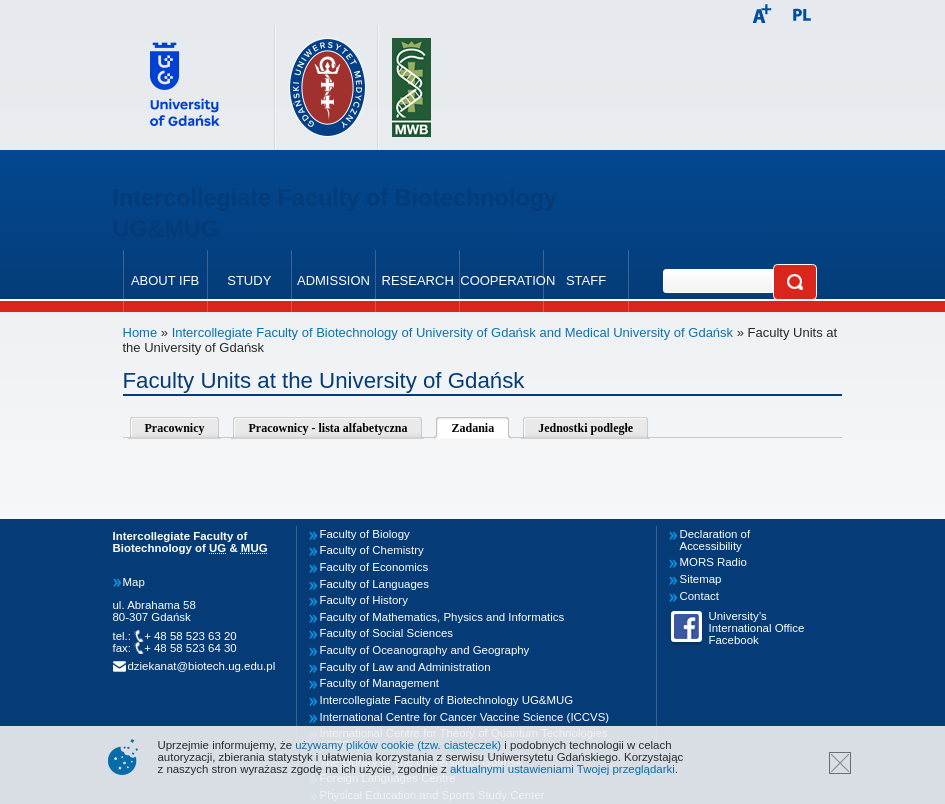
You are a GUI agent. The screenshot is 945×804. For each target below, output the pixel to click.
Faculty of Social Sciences (387, 633)
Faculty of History (364, 600)
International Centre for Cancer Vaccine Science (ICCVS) (465, 717)
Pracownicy (175, 428)
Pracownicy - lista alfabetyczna (327, 428)
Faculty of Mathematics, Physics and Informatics (442, 617)
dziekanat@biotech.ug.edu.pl (202, 666)
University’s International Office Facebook (757, 628)
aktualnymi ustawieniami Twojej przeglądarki (562, 769)
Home (140, 332)
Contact (699, 596)
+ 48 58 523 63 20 (190, 636)
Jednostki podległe (585, 428)
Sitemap (701, 579)
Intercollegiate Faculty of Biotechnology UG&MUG (447, 700)
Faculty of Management (380, 683)
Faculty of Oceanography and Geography (425, 650)
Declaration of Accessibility (715, 540)
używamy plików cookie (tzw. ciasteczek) (398, 745)
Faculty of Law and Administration (405, 667)
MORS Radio (713, 562)
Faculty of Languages (374, 584)
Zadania (472, 428)
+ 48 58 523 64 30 (190, 648)
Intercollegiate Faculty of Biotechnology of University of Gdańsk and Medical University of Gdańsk (452, 332)
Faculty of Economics (374, 567)
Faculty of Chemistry (372, 550)
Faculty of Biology (365, 534)
